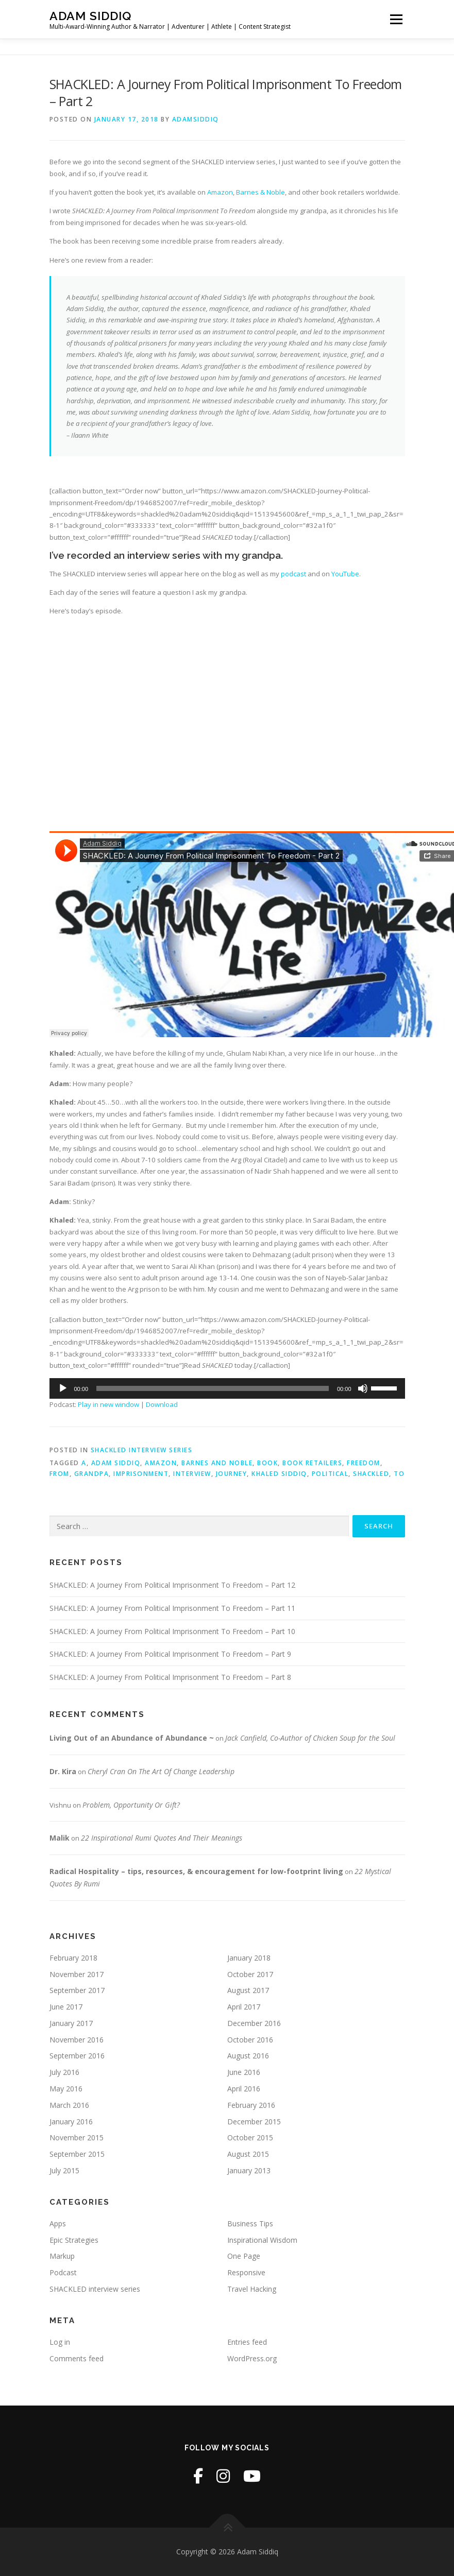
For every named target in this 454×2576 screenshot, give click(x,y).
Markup (62, 2256)
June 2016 (243, 2072)
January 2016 (71, 2121)
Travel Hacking (251, 2289)
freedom (363, 1462)
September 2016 (77, 2055)
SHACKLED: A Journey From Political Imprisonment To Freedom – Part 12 (172, 1585)
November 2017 (76, 1974)
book (267, 1462)
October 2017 (250, 1974)
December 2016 (254, 2023)
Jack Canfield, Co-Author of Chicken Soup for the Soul (310, 1738)
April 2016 (243, 2088)
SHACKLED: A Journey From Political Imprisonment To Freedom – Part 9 (170, 1654)
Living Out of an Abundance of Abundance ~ (131, 1738)
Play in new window (108, 1404)
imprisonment (141, 1473)
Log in (59, 2342)
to (399, 1473)
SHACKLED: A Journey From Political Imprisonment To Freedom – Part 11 (172, 1608)
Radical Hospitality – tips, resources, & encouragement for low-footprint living (196, 1871)
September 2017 (77, 1990)
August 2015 (248, 2154)
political (330, 1473)
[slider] (212, 1388)
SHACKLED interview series (142, 1450)
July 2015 (64, 2170)
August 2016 (248, 2055)
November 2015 (76, 2137)
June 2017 (65, 2007)
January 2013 (249, 2170)
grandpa (91, 1473)
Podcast (63, 2272)
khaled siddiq (279, 1473)
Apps (57, 2223)
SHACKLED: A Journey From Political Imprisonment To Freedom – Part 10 (172, 1631)
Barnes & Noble (260, 192)
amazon (161, 1462)
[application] (227, 1388)
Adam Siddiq (90, 16)
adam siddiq (116, 1462)
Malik (59, 1838)
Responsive (246, 2272)
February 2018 (73, 1958)
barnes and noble (217, 1462)
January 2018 (249, 1958)
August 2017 (248, 1990)
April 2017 (243, 2007)
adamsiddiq (195, 119)
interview (192, 1473)
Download (162, 1404)
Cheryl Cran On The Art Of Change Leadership (161, 1771)
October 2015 (250, 2137)
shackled (371, 1473)
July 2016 (64, 2072)
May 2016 (65, 2088)
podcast (293, 573)
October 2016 (250, 2040)
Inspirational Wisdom (262, 2240)
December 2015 (254, 2121)
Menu (396, 19)
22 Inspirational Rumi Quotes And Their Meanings (161, 1838)
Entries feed (247, 2342)
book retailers (312, 1462)
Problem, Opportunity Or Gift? (131, 1805)
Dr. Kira (62, 1771)
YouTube (345, 573)
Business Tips (250, 2223)
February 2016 (251, 2105)
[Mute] (363, 1388)
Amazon (220, 192)
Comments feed (76, 2358)
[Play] (63, 1388)
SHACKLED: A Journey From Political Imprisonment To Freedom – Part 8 (170, 1677)
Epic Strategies (73, 2240)
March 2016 (69, 2105)
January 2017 (71, 2023)
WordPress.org (252, 2358)
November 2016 (76, 2040)
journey (231, 1473)
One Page (243, 2256)
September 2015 (77, 2154)
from (59, 1473)
